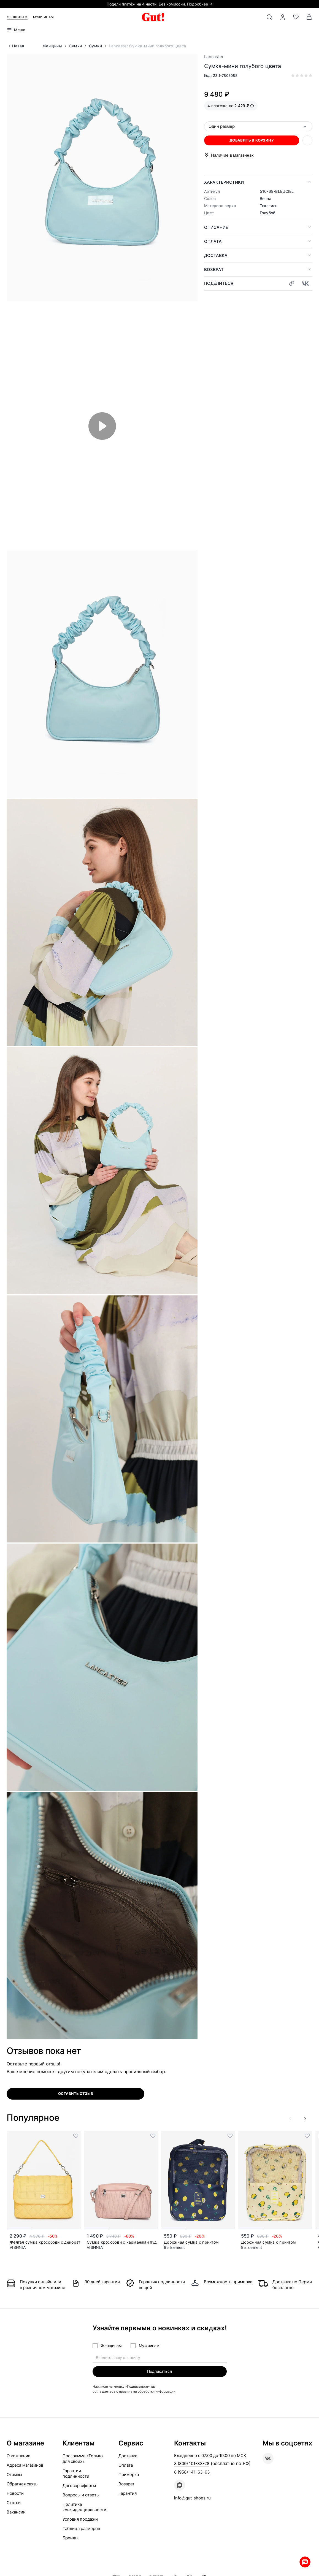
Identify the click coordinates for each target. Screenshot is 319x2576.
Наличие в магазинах (232, 155)
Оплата (213, 241)
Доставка (216, 255)
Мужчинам (43, 17)
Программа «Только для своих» (83, 2458)
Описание (216, 227)
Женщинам (17, 17)
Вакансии (16, 2512)
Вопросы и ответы (81, 2495)
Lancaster (214, 56)
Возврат (214, 269)
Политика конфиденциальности (84, 2507)
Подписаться (159, 2371)
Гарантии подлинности (76, 2473)
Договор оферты (79, 2485)
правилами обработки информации (147, 2392)
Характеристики (224, 182)
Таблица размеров (81, 2528)
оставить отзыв (75, 2093)
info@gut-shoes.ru (192, 2498)
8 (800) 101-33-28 (191, 2463)
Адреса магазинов (25, 2465)
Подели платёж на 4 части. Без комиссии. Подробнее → (160, 4)
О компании (19, 2456)
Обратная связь (22, 2484)
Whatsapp (302, 2559)
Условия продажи (80, 2519)
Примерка (128, 2474)
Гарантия (127, 2493)
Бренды (70, 2538)
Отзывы (14, 2474)
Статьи (14, 2503)
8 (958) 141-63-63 (192, 2472)
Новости (15, 2493)
